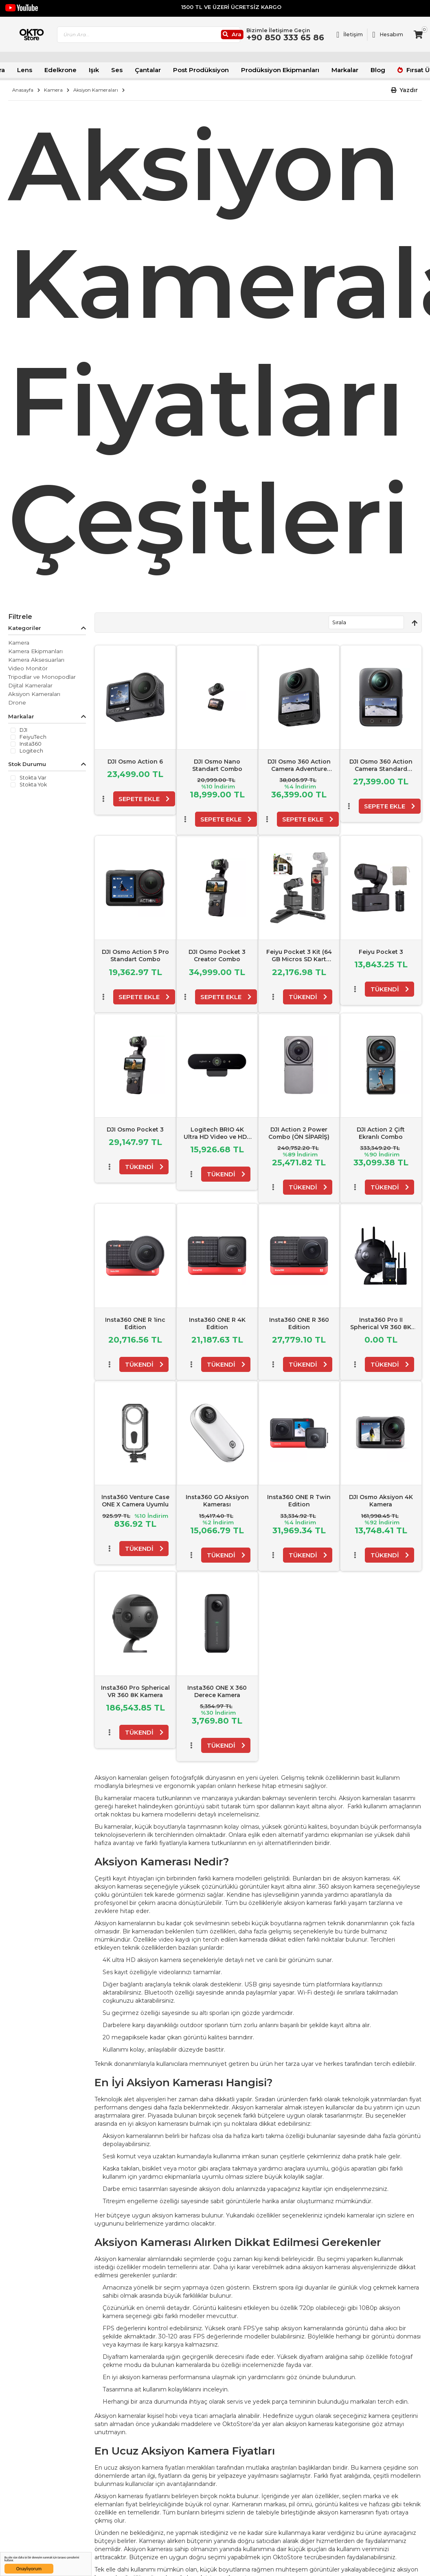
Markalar (333, 71)
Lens (39, 71)
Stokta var (33, 777)
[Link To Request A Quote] (349, 39)
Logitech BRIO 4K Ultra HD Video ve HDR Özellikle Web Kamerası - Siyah (217, 1139)
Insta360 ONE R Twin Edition (299, 1500)
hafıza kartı (248, 2135)
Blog (364, 71)
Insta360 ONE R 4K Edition (217, 1322)
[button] (404, 90)
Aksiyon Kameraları (95, 89)
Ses (126, 71)
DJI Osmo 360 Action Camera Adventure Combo (299, 768)
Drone (17, 702)
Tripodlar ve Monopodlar (42, 676)
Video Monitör (28, 668)
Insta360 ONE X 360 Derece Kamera (217, 1690)
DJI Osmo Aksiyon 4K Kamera (381, 1500)
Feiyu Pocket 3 (381, 951)
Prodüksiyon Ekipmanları (274, 71)
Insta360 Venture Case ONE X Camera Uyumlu (135, 1500)
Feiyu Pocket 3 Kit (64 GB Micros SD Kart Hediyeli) (299, 958)
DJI (23, 729)
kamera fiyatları (163, 2466)
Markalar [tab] (21, 715)
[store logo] (46, 40)
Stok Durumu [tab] (27, 763)
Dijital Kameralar (30, 685)
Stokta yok (33, 784)
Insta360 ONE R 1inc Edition (135, 1322)
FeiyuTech (33, 736)
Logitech (31, 750)
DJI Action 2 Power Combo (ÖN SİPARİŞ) (298, 1132)
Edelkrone (73, 71)
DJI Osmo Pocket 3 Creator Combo (217, 954)
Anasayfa (22, 89)
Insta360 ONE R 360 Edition (299, 1322)
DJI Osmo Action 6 (135, 760)
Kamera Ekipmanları (35, 650)
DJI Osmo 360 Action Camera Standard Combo (380, 768)
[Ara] (262, 40)
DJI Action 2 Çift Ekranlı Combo (381, 1132)
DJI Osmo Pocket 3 (135, 1128)
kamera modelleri (166, 1813)
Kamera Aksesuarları (36, 659)
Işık (104, 71)
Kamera (53, 89)
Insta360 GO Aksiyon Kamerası (217, 1500)
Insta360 (31, 743)
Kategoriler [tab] (24, 627)
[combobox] (185, 39)
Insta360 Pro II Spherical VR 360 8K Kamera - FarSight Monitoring (380, 1330)
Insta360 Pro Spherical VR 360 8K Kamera (135, 1690)
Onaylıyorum (29, 2569)
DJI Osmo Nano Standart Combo (217, 764)
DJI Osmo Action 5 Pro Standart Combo (135, 954)
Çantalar (155, 71)
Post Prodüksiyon (203, 71)
